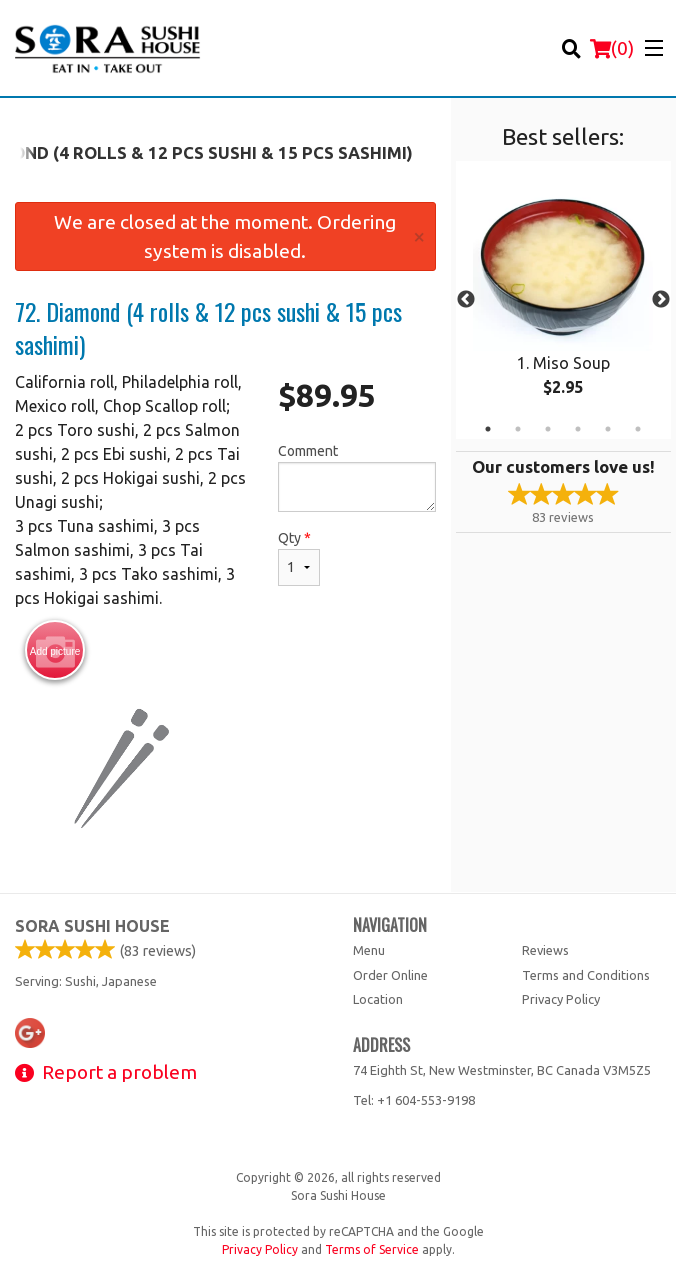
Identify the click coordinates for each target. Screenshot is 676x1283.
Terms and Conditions (586, 975)
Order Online (390, 975)
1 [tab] (488, 429)
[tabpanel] (563, 300)
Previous (466, 300)
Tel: (414, 1100)
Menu (369, 950)
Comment (357, 477)
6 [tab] (638, 429)
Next (661, 300)
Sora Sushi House (92, 926)
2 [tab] (518, 429)
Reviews (545, 950)
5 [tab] (608, 429)
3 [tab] (548, 429)
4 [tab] (578, 429)
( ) (612, 48)
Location (378, 999)
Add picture (55, 651)
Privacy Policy (561, 999)
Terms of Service (372, 1249)
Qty (299, 558)
